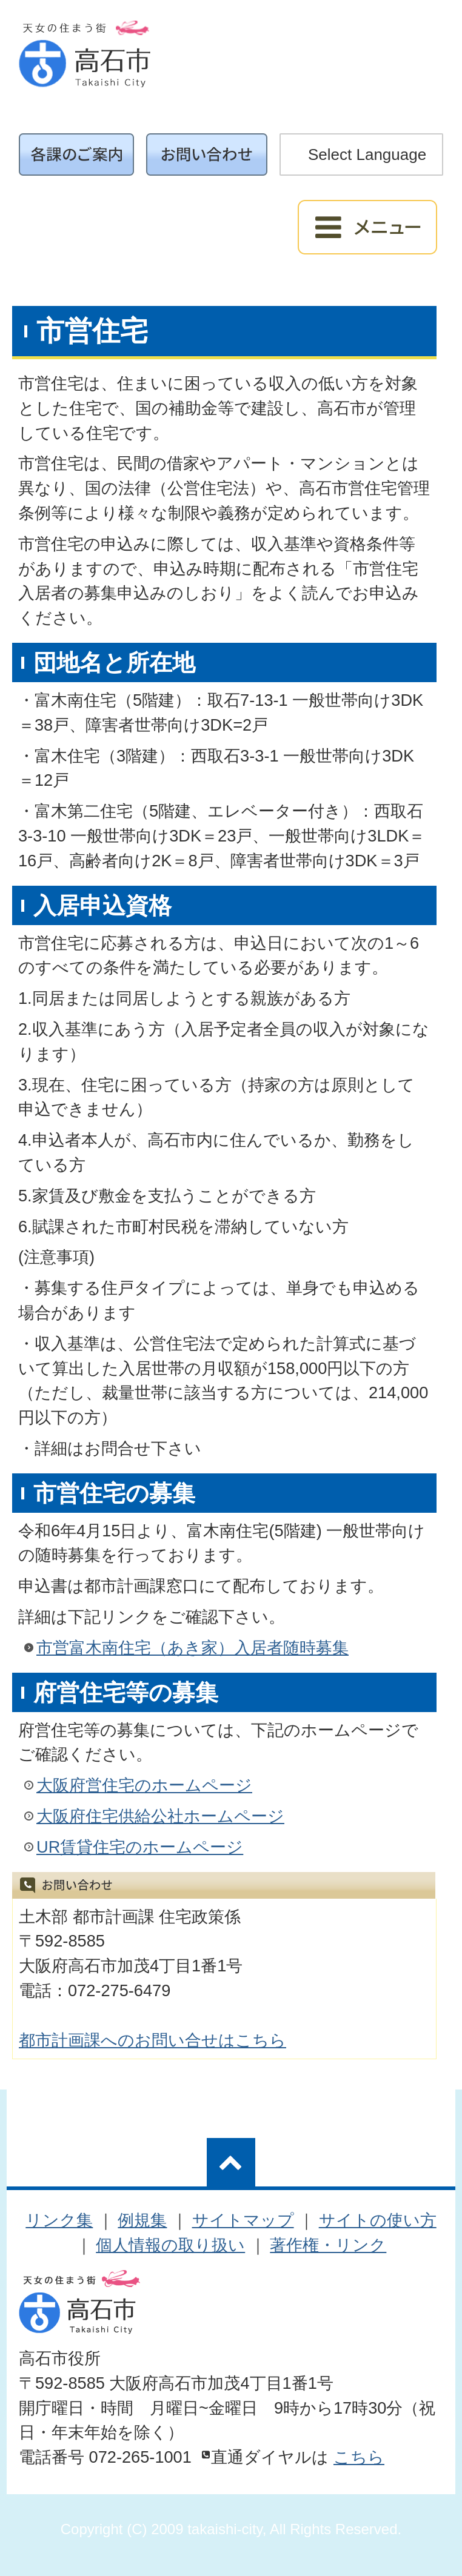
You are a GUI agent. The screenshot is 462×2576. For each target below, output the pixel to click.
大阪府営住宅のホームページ (144, 1785)
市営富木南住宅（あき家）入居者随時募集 (192, 1647)
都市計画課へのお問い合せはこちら (152, 2040)
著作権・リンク (328, 2245)
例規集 (142, 2220)
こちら (358, 2457)
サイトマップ (243, 2220)
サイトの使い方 (378, 2220)
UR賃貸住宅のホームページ (139, 1846)
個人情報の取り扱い (170, 2245)
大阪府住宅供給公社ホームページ (160, 1816)
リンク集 (59, 2220)
